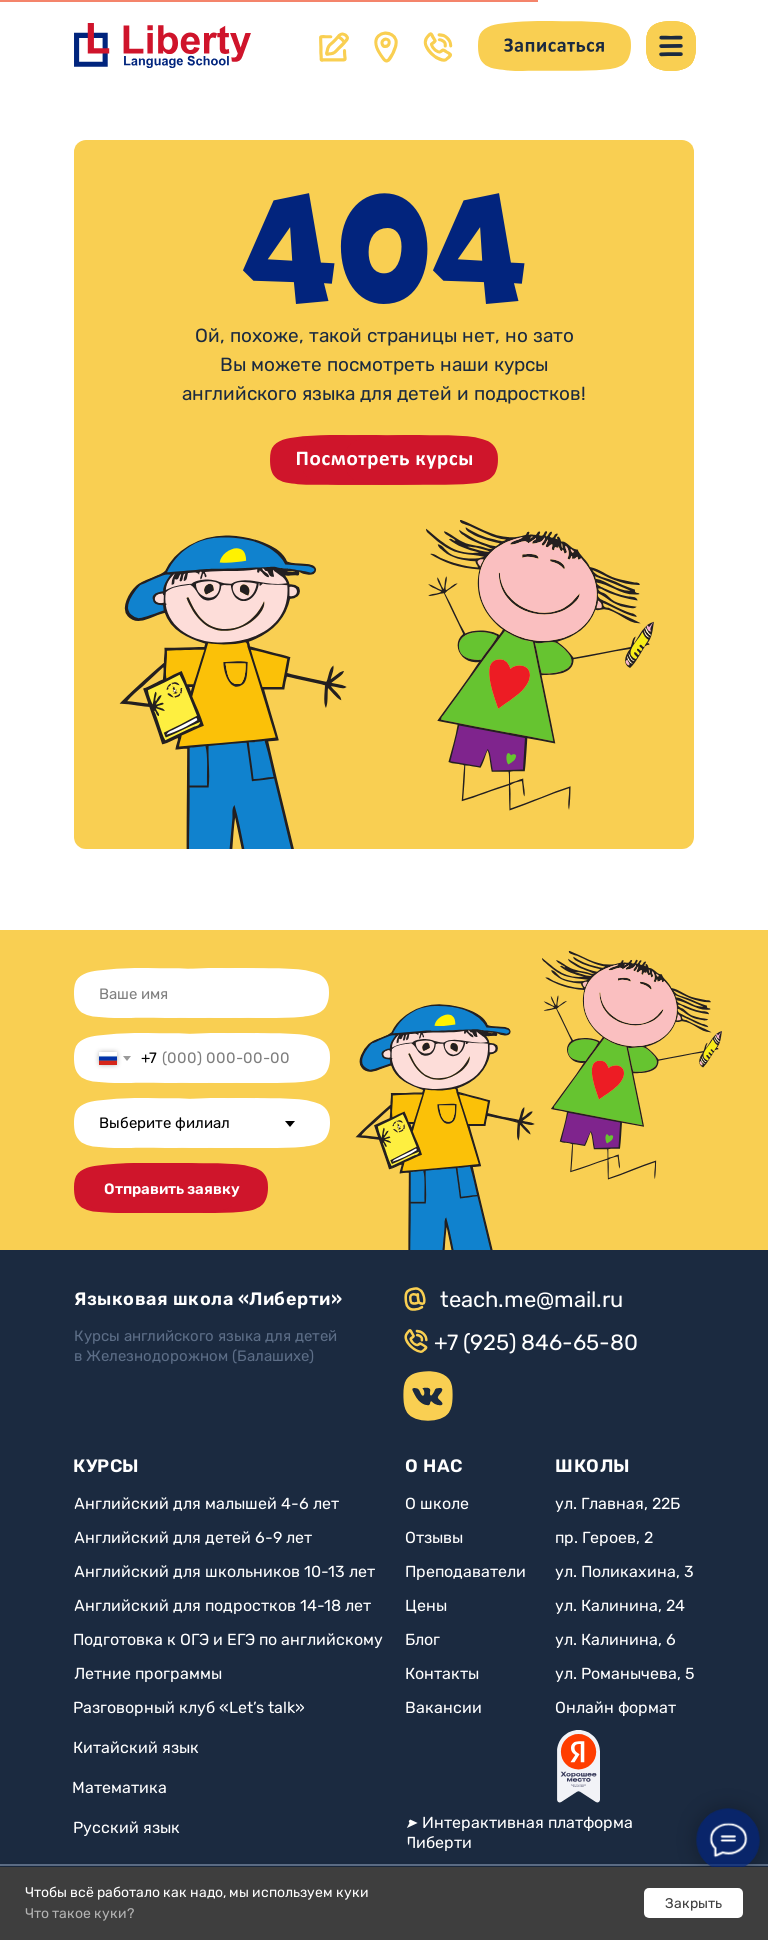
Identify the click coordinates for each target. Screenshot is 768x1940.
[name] (197, 993)
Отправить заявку (172, 1189)
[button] (554, 46)
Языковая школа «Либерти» (208, 1299)
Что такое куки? (79, 1913)
